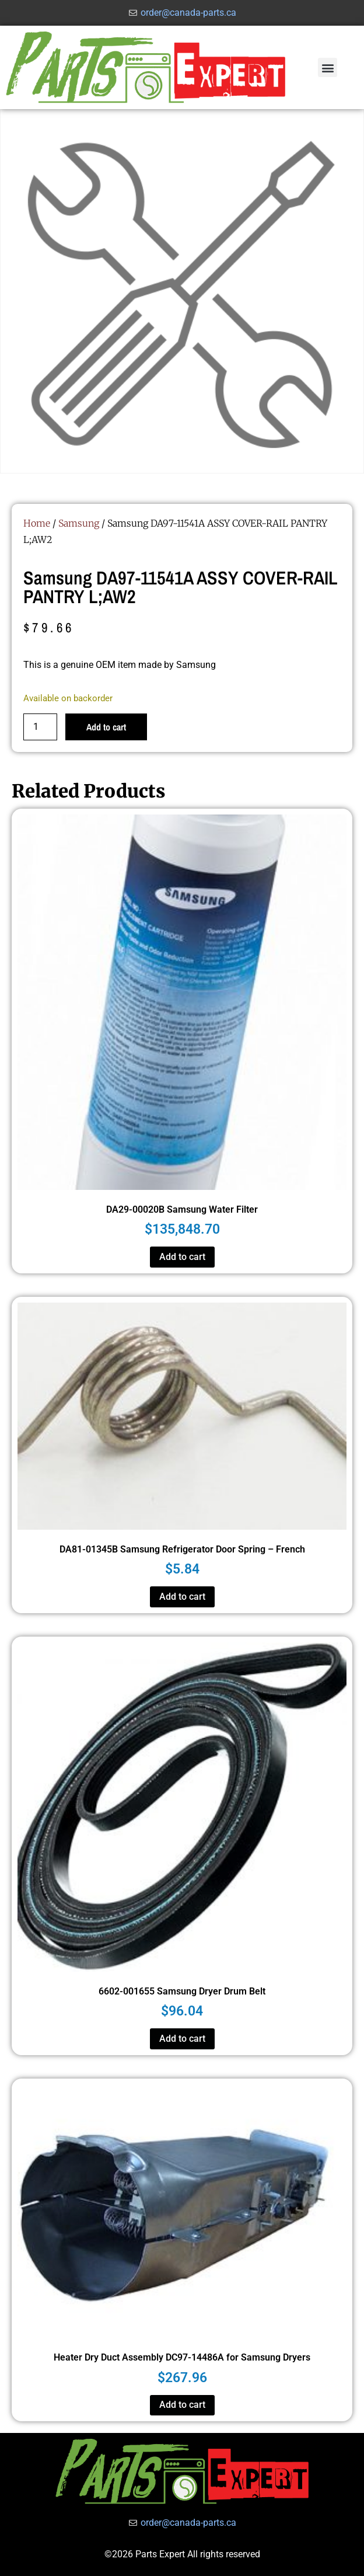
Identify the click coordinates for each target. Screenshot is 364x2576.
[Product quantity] (40, 726)
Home (36, 523)
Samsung (78, 523)
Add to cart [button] (182, 1256)
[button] (327, 67)
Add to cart (106, 726)
